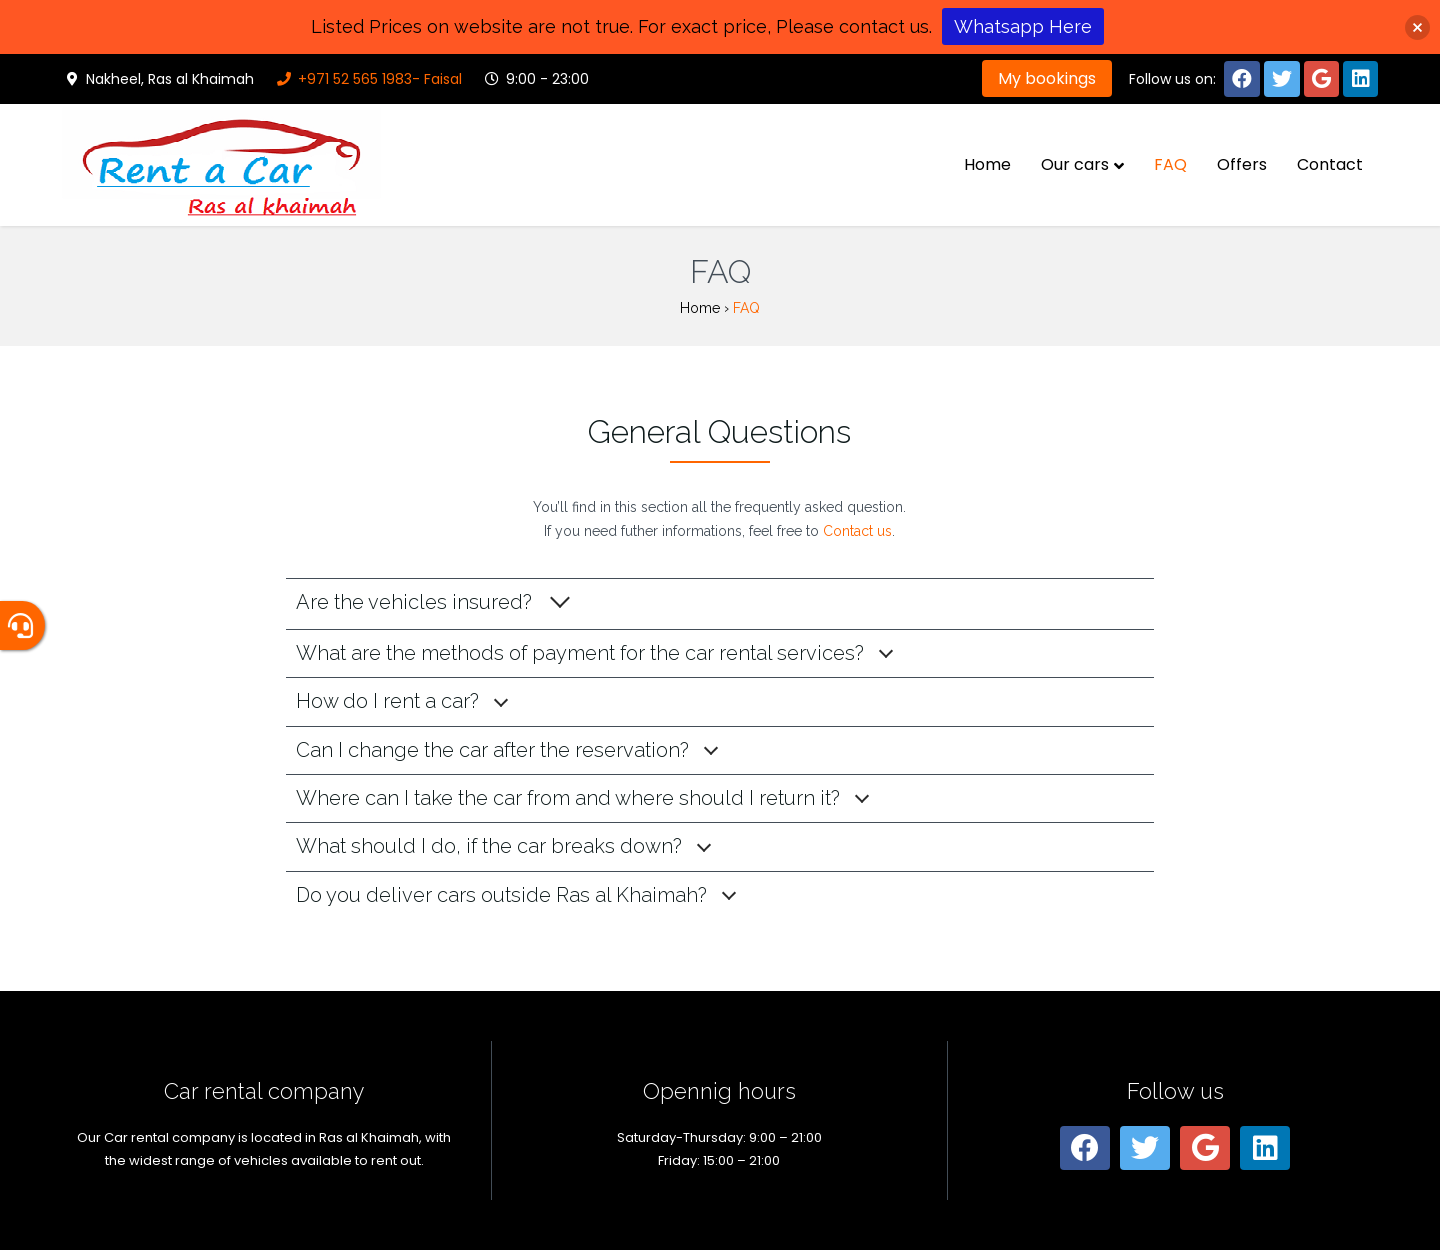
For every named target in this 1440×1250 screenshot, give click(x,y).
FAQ (1170, 164)
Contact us (857, 531)
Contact (1330, 164)
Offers (1242, 164)
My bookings (1047, 78)
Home (987, 164)
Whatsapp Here (1023, 26)
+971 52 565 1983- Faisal (368, 79)
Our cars (1075, 164)
